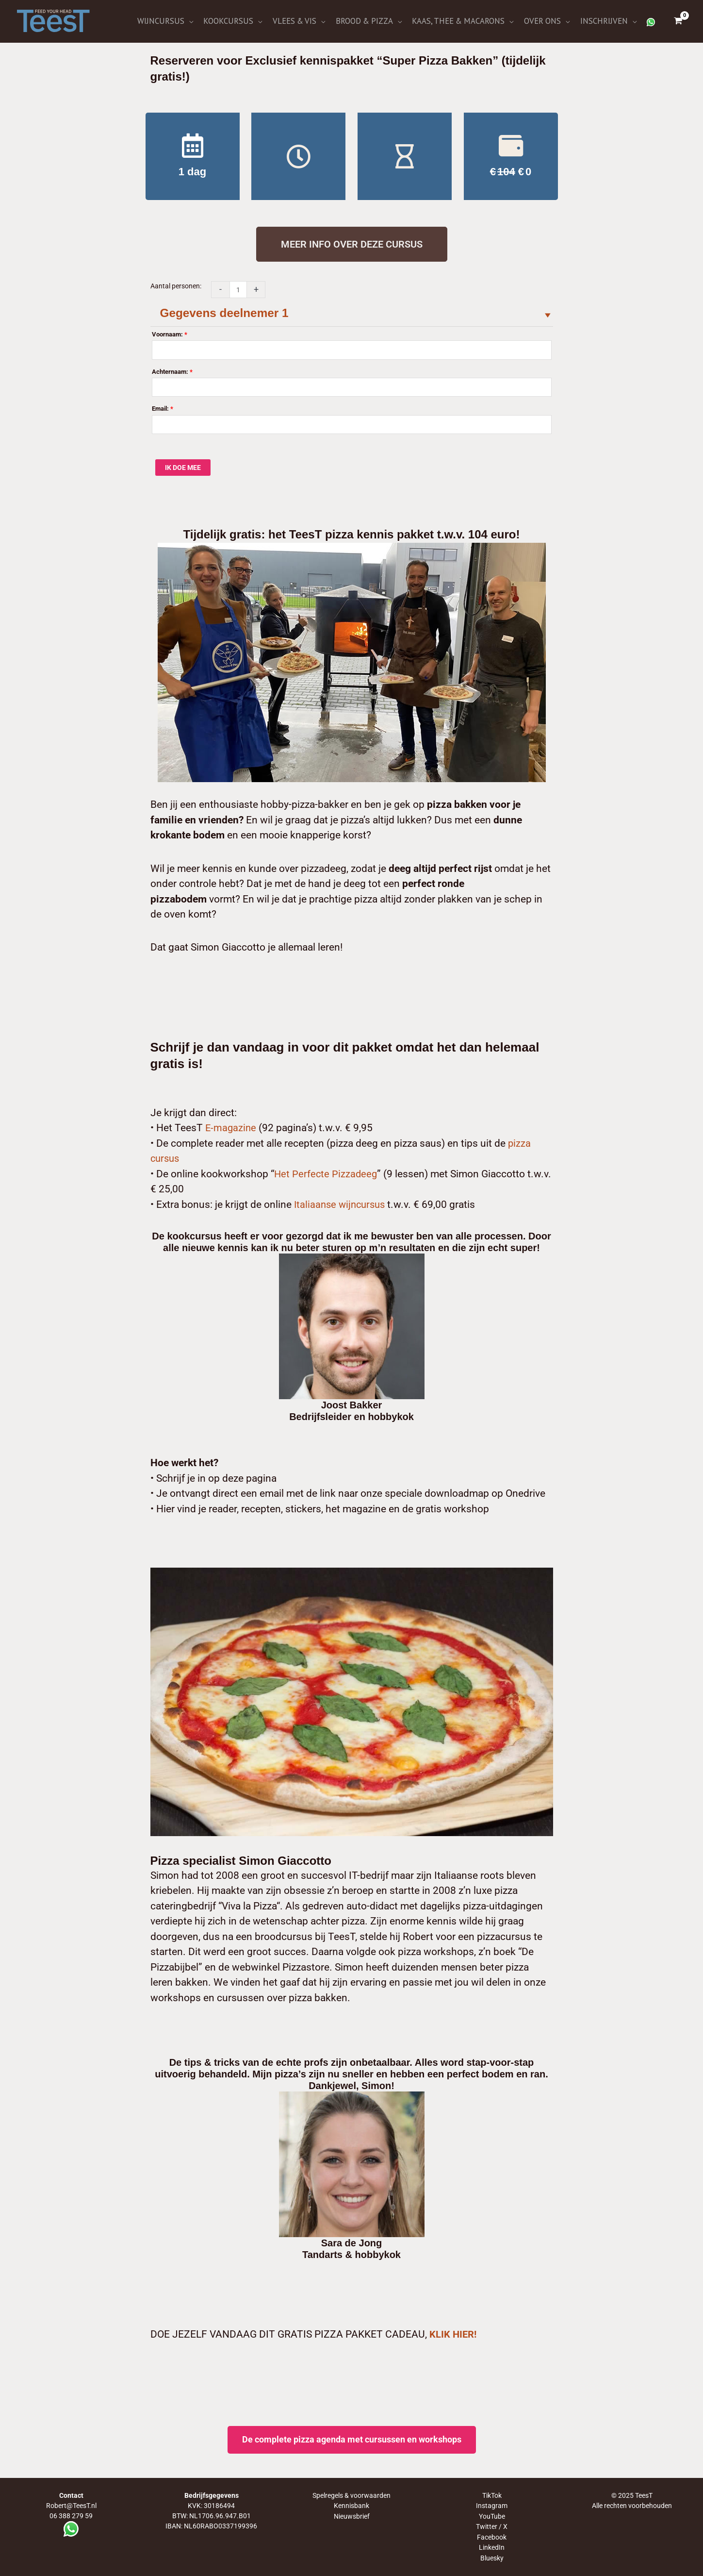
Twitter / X (491, 2527)
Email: (162, 410)
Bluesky (492, 2558)
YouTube (492, 2517)
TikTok (492, 2497)
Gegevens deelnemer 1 (228, 314)
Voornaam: (169, 336)
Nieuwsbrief (352, 2517)
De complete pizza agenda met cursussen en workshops (351, 2441)
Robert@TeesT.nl (71, 2507)
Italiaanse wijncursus (342, 1205)
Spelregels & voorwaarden (351, 2497)
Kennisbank (351, 2507)
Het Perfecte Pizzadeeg (326, 1175)
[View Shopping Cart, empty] (678, 21)
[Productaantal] (238, 291)
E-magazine (231, 1129)
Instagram (491, 2507)
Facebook (492, 2538)
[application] (201, 22)
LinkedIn (492, 2548)
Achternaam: (172, 373)
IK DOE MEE (183, 469)
